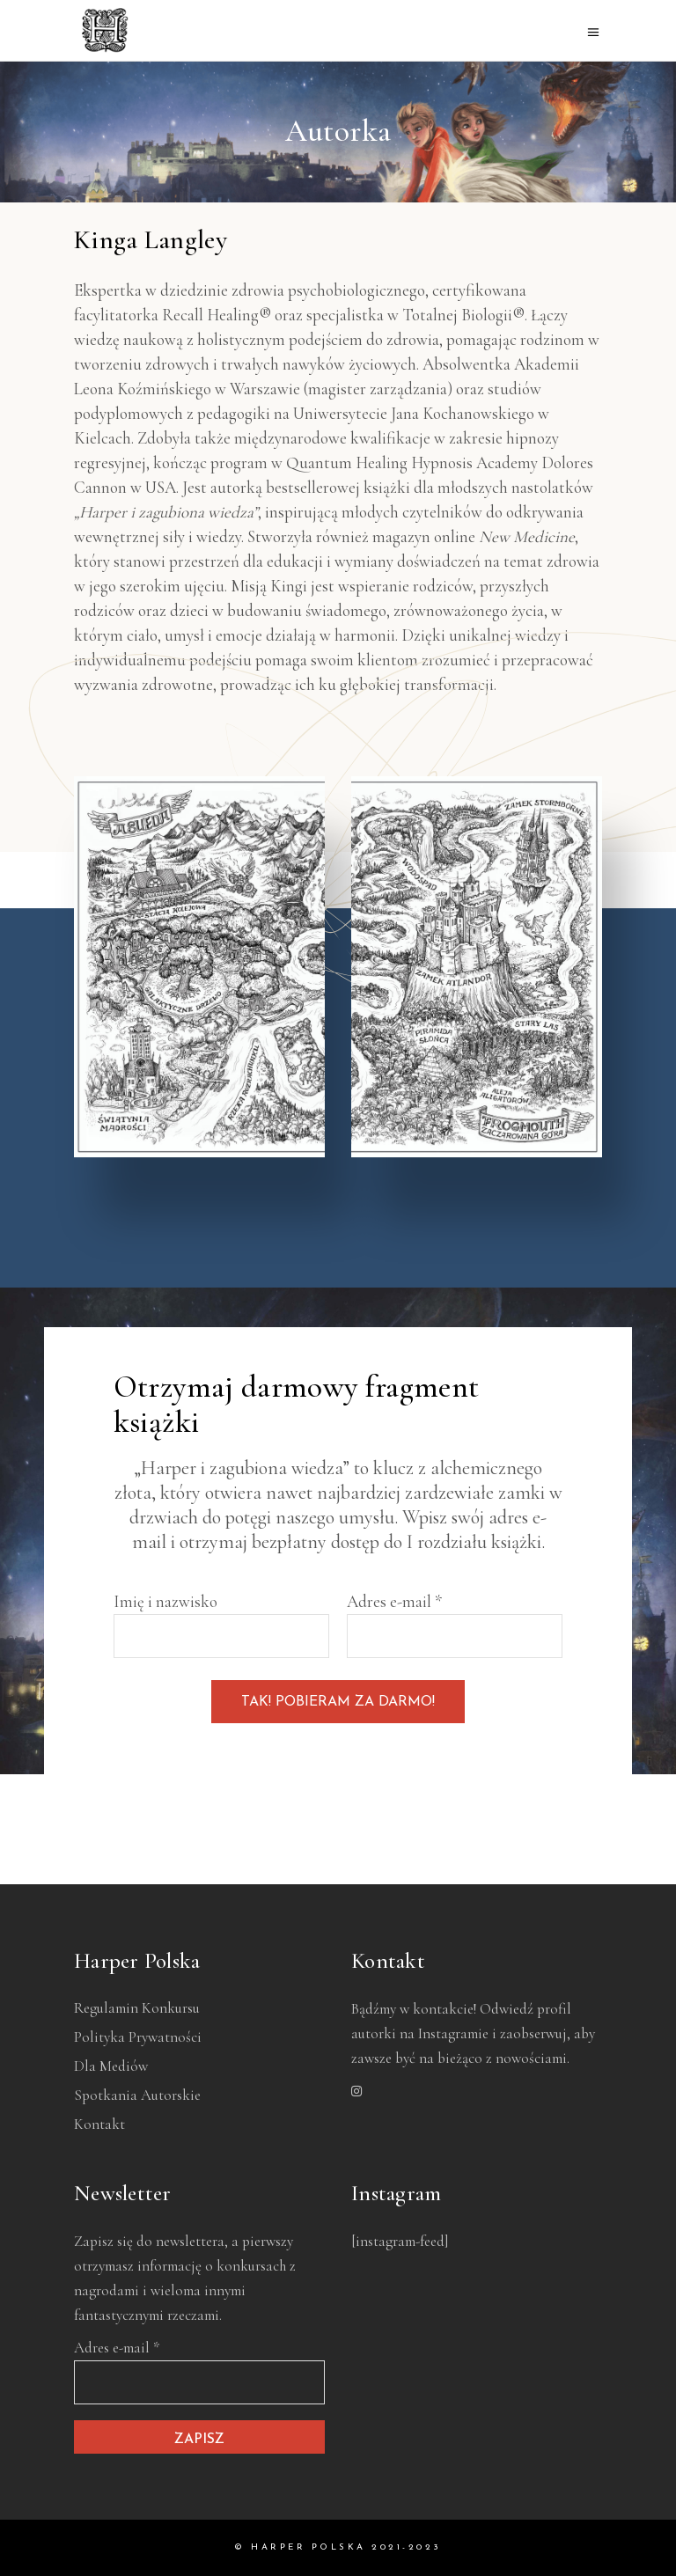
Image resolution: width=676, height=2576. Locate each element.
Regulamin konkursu (137, 2008)
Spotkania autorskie (137, 2095)
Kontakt (99, 2124)
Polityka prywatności (138, 2037)
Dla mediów (111, 2066)
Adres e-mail (394, 1601)
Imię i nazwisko (165, 1601)
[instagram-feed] (400, 2241)
